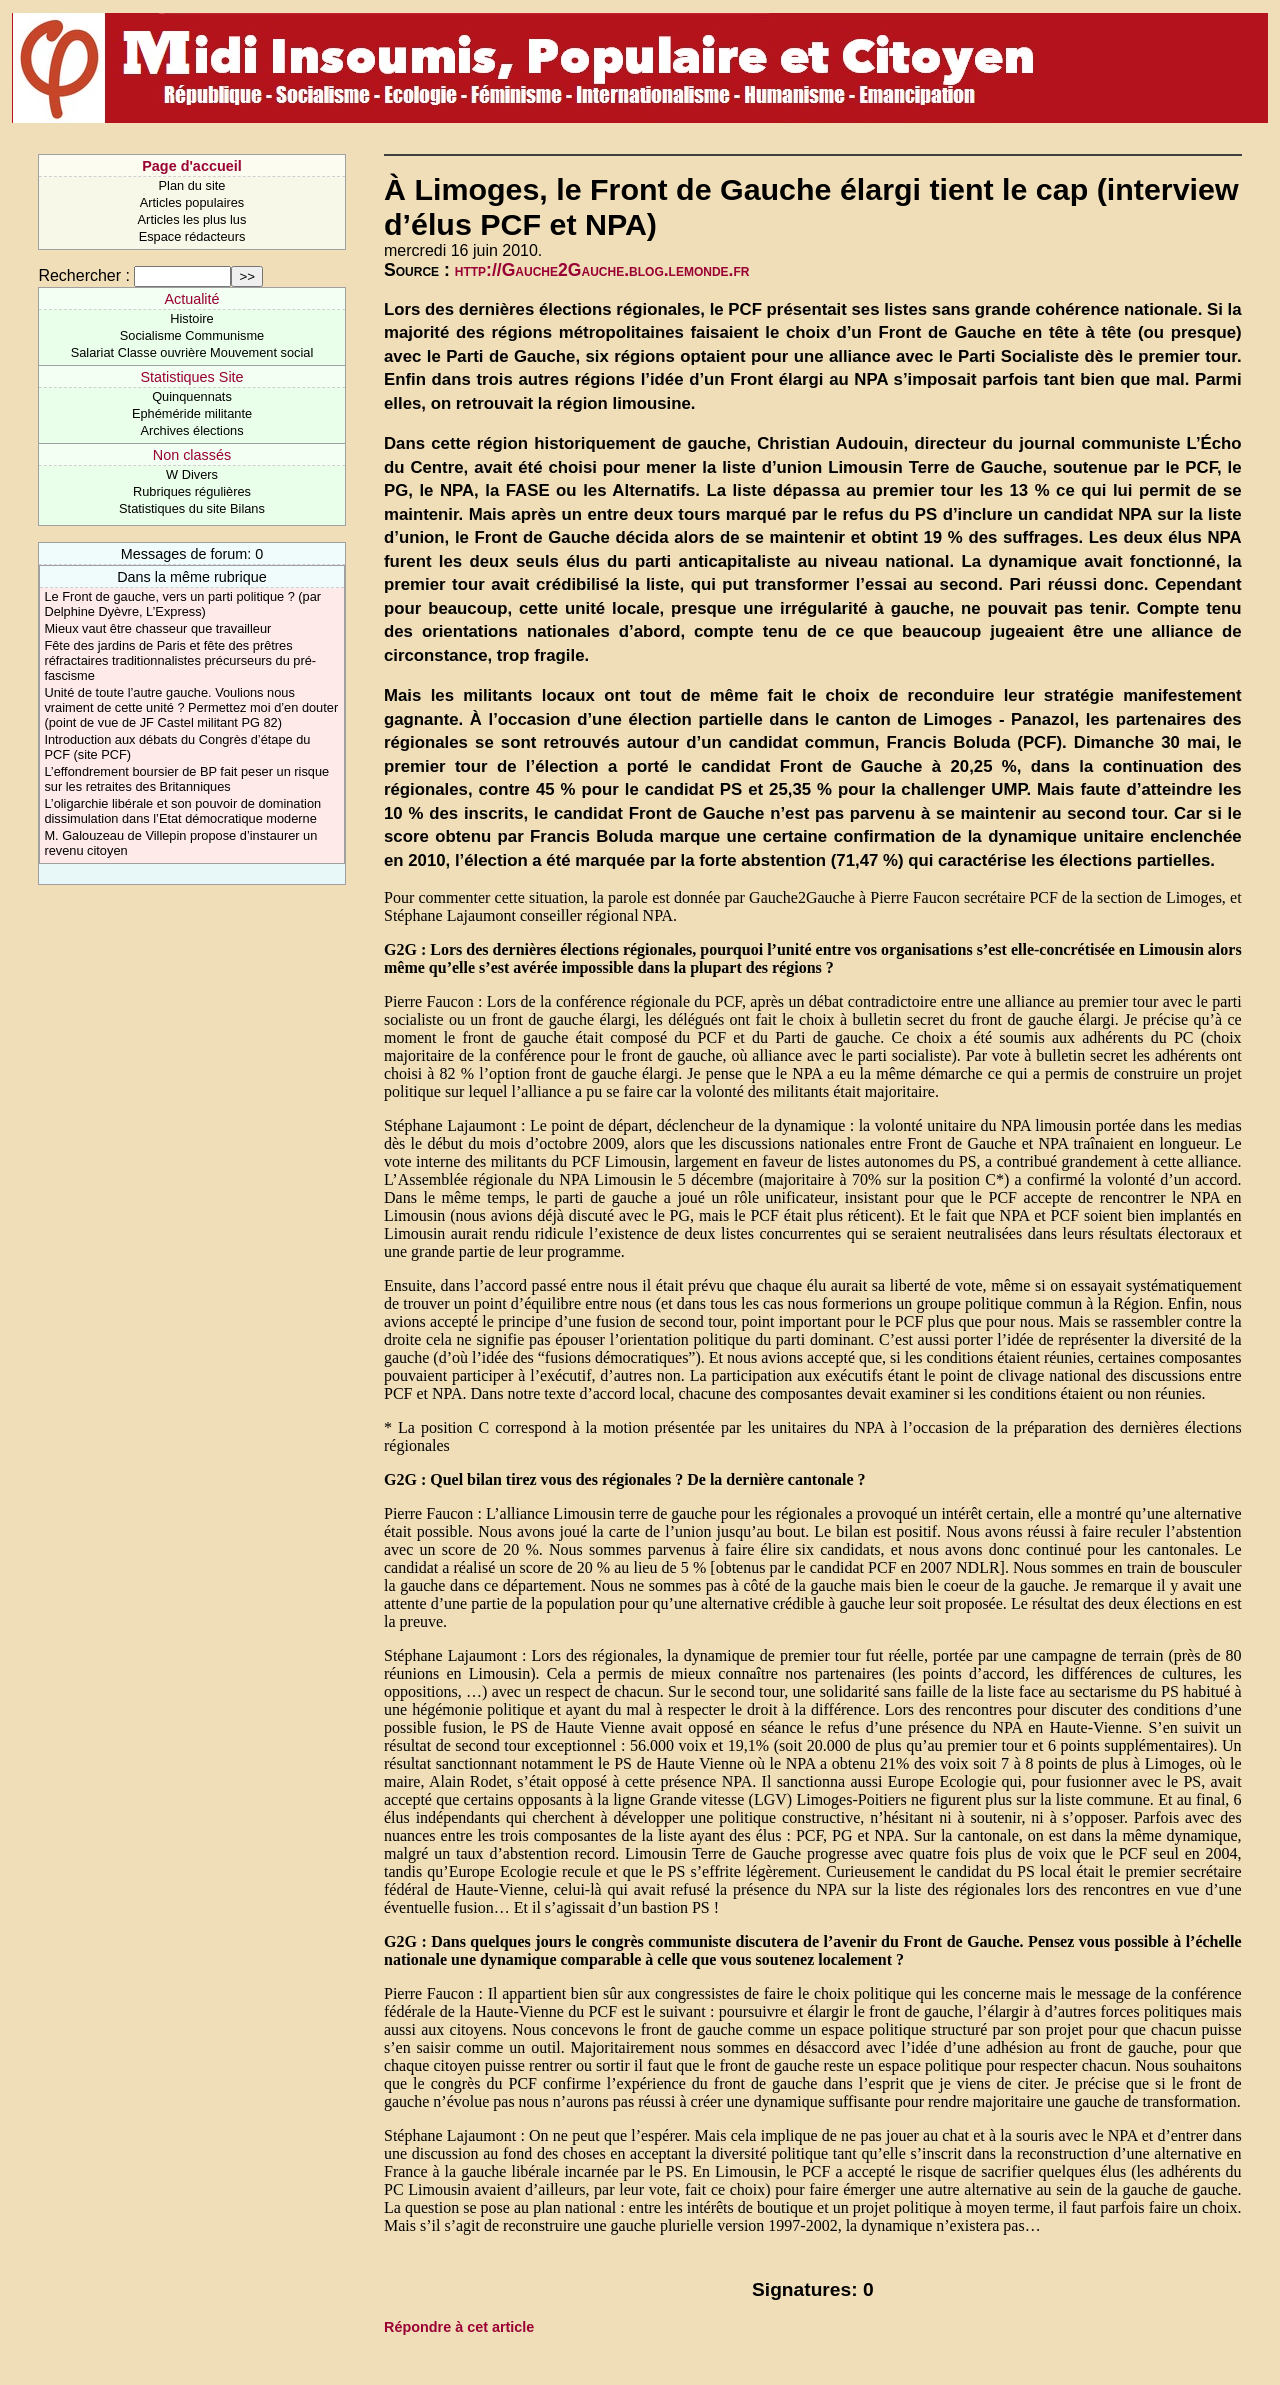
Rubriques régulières (192, 491)
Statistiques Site (191, 377)
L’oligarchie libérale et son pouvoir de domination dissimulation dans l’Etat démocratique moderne (182, 811)
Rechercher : (84, 275)
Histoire (191, 318)
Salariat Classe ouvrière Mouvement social (192, 352)
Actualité (191, 299)
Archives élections (191, 430)
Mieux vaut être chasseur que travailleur (157, 628)
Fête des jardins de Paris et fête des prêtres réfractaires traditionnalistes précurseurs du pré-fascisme (180, 660)
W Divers (192, 474)
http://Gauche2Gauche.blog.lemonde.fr (602, 270)
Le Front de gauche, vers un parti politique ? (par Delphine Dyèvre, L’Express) (182, 604)
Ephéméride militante (192, 413)
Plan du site (192, 185)
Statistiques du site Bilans (192, 508)
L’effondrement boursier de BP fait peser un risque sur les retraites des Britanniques (186, 779)
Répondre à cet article (459, 2327)
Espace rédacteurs (192, 236)
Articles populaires (192, 202)
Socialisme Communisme (192, 335)
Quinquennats (192, 396)
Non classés (192, 455)
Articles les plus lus (192, 219)
